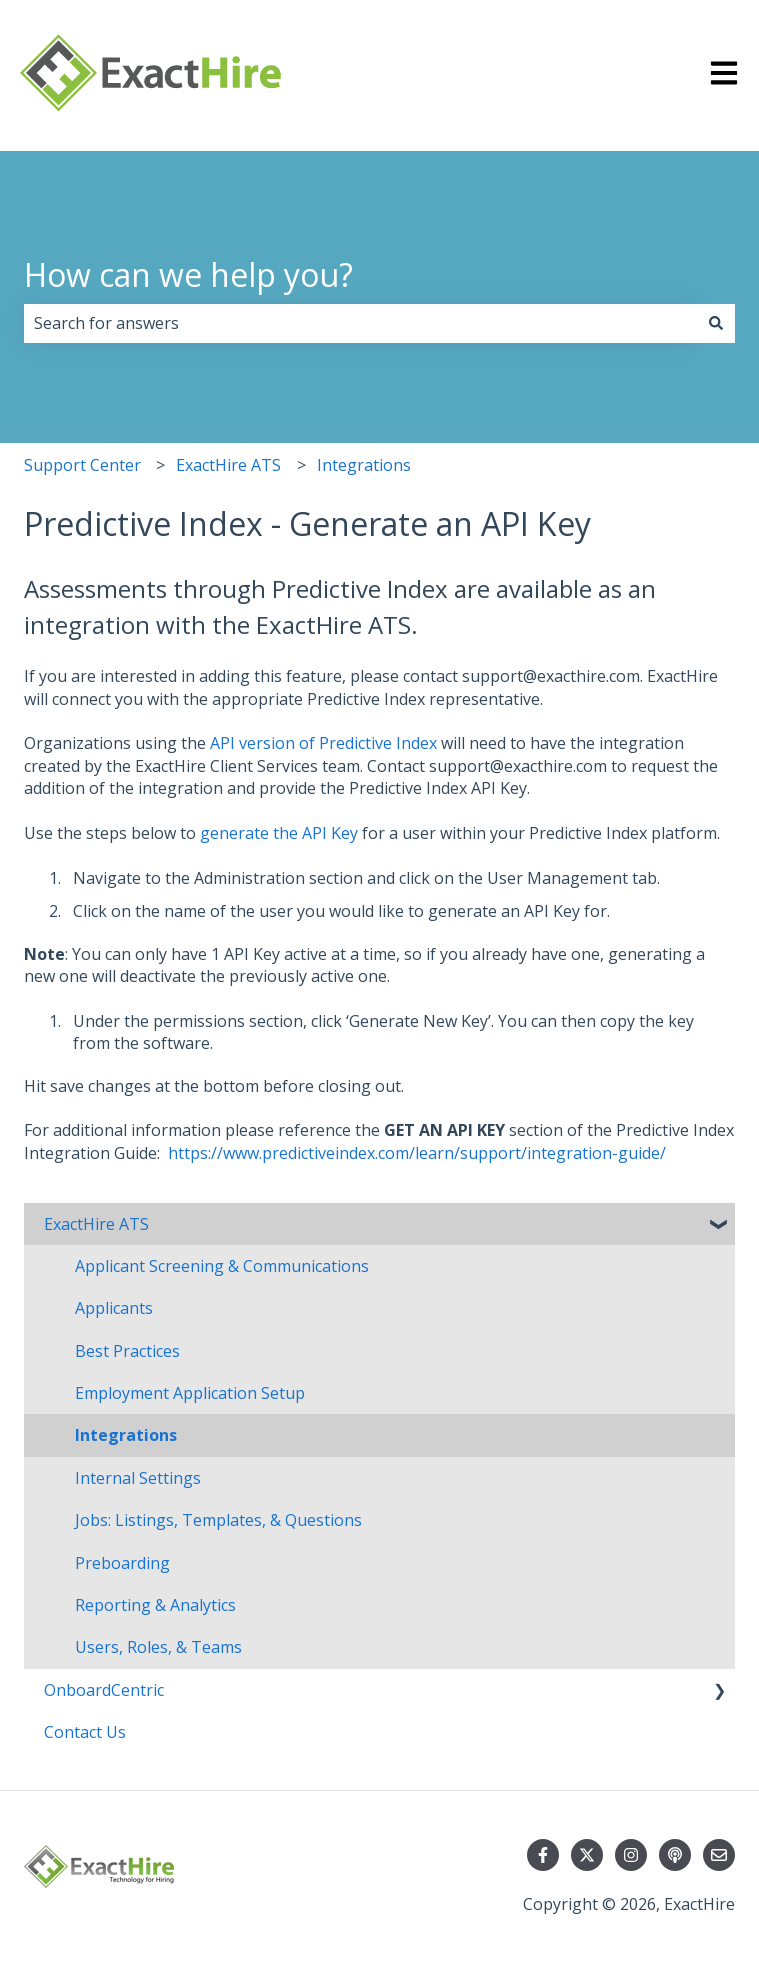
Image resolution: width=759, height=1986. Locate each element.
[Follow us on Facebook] (543, 1855)
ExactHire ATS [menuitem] (96, 1224)
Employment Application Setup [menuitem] (190, 1393)
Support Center (82, 465)
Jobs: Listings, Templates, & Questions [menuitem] (218, 1520)
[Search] (716, 323)
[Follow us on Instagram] (631, 1855)
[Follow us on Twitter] (587, 1855)
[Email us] (719, 1855)
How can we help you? (188, 274)
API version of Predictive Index (323, 743)
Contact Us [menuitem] (85, 1732)
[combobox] (360, 323)
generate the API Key (279, 833)
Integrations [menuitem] (126, 1435)
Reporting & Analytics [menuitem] (155, 1605)
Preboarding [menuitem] (122, 1563)
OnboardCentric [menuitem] (104, 1690)
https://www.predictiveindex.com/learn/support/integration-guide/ (417, 1153)
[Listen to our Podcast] (675, 1855)
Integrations (364, 465)
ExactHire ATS (228, 465)
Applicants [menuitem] (114, 1308)
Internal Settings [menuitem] (138, 1478)
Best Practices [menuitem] (127, 1351)
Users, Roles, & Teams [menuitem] (158, 1647)
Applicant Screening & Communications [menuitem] (222, 1266)
